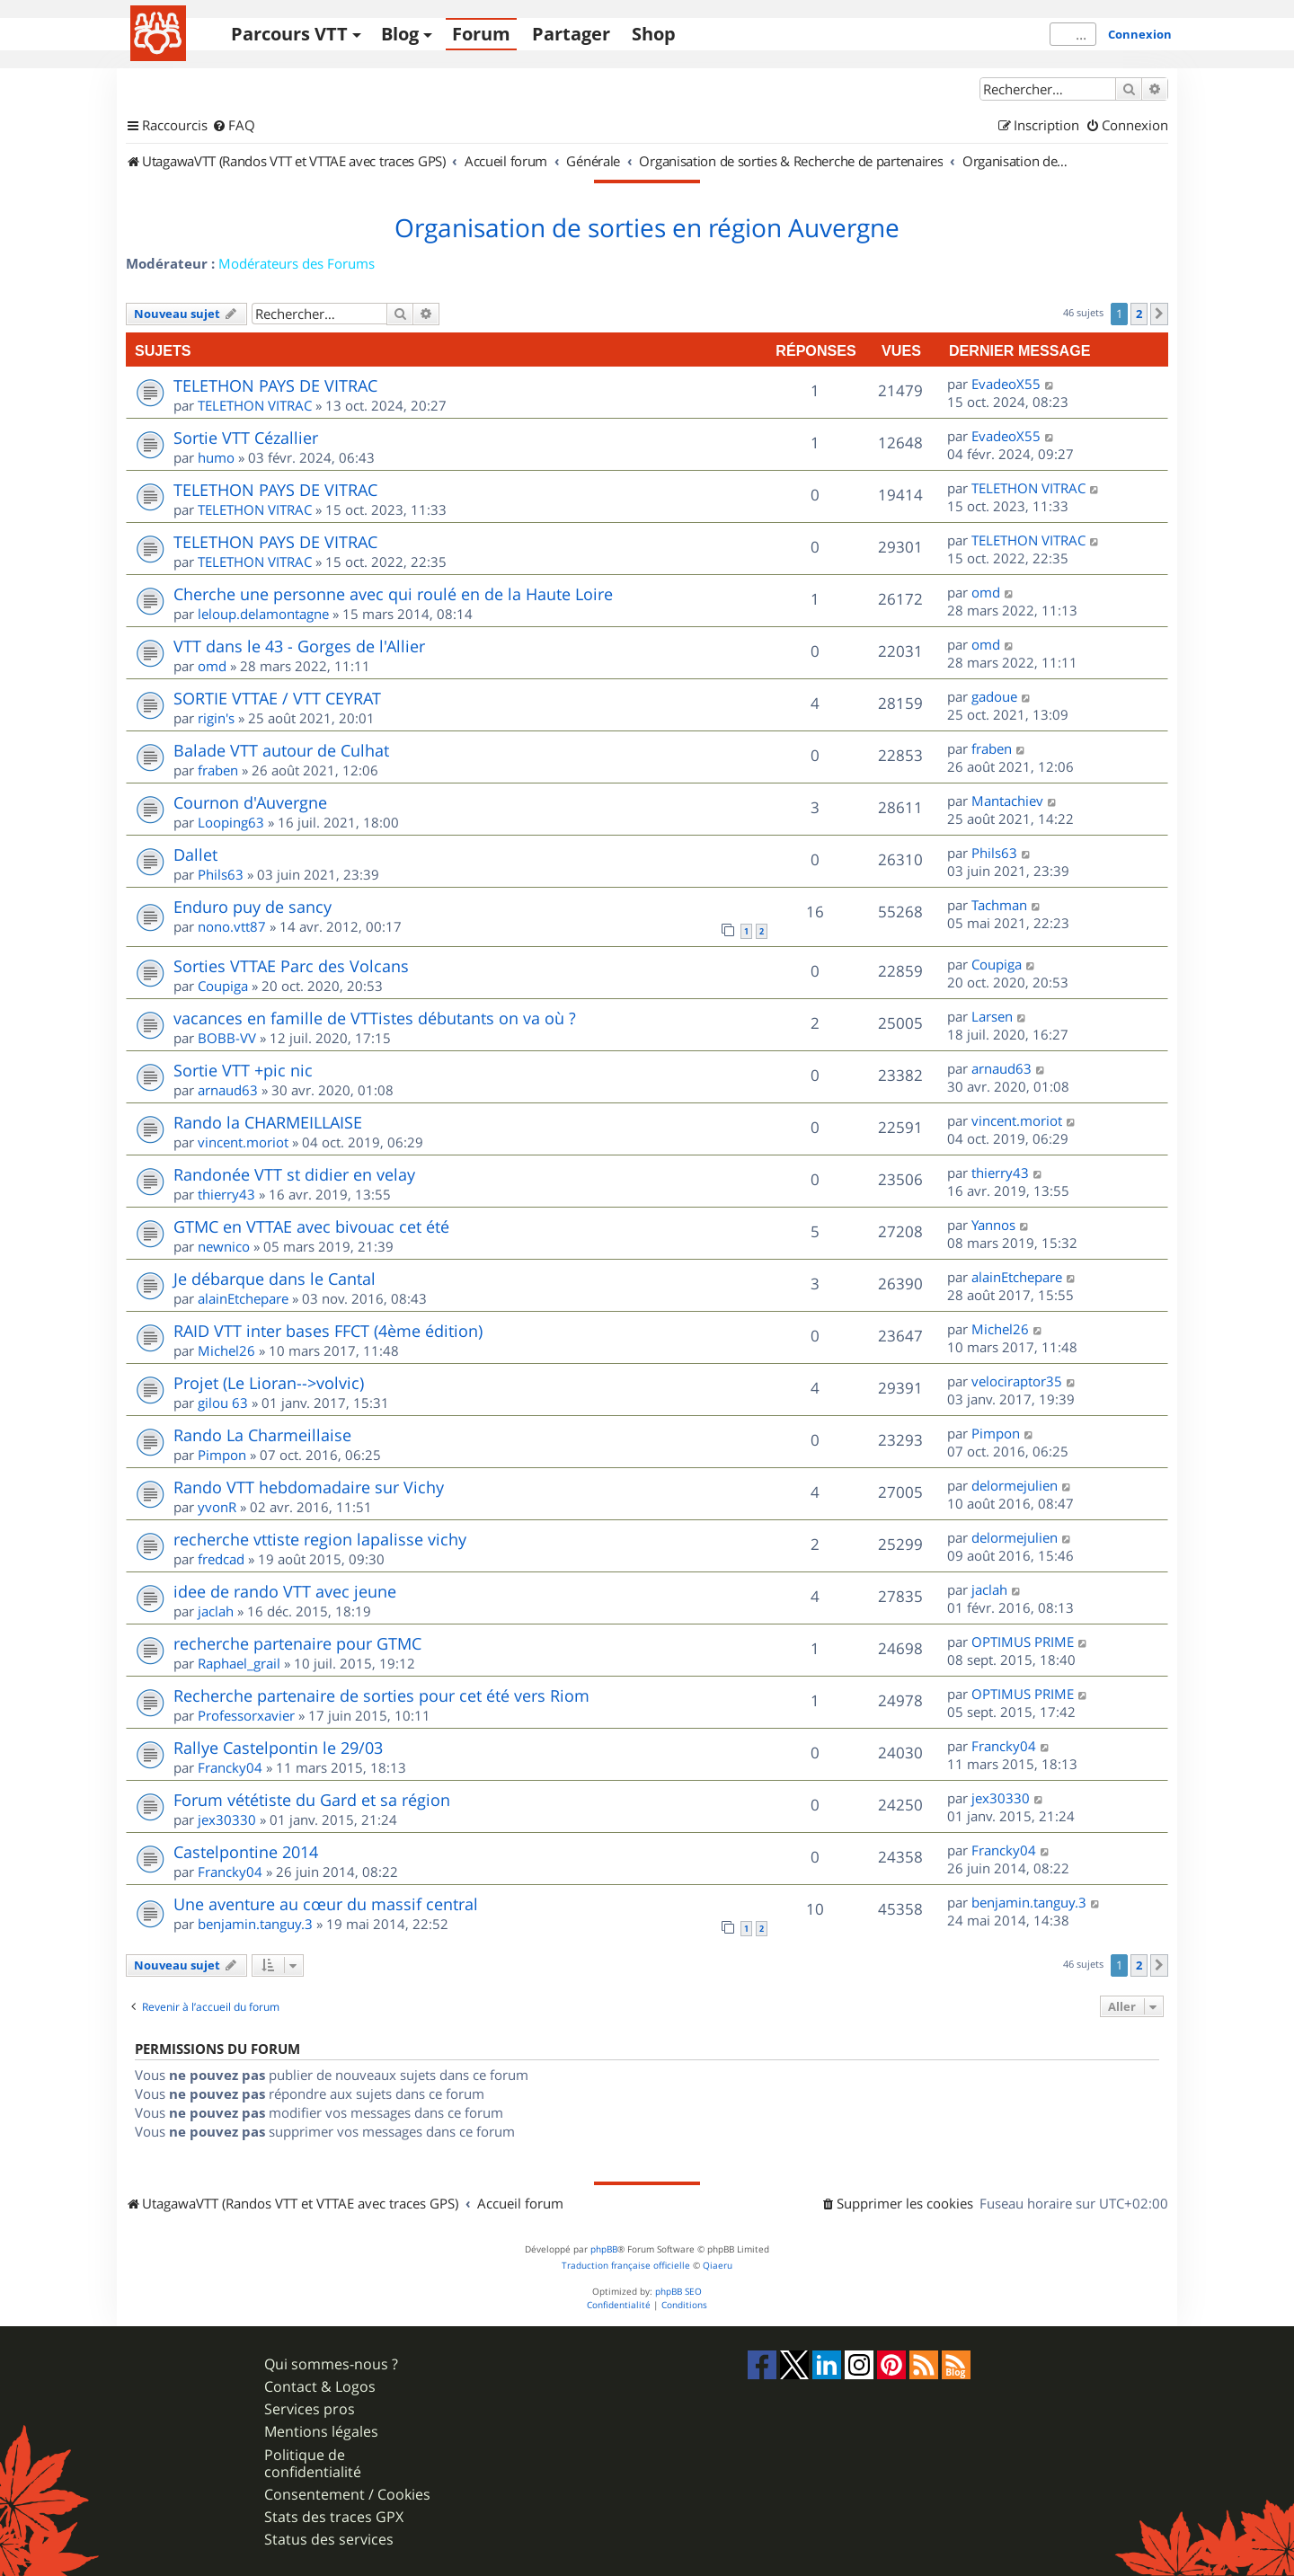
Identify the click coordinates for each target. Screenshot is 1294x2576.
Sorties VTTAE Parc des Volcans (291, 966)
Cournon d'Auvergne (250, 802)
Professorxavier (246, 1715)
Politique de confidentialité (312, 2464)
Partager (571, 34)
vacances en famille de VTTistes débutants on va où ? (374, 1018)
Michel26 (226, 1350)
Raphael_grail (239, 1663)
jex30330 (227, 1819)
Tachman (999, 905)
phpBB (603, 2249)
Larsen (992, 1016)
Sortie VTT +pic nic (243, 1070)
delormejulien (1014, 1485)
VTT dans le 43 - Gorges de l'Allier (299, 646)
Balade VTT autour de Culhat (281, 750)
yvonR (217, 1507)
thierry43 (226, 1194)
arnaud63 (228, 1090)
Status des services (329, 2539)
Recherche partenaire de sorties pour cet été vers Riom (381, 1695)
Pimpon (222, 1455)
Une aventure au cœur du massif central (325, 1904)
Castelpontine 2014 (245, 1852)
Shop (654, 34)
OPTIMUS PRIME (1022, 1642)
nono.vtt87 (232, 926)
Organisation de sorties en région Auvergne (647, 228)
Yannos (993, 1225)
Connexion (1140, 34)
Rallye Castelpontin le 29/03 (278, 1747)
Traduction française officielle (626, 2265)
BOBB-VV (227, 1038)
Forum (481, 34)
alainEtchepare (243, 1298)
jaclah (216, 1611)
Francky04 (230, 1767)
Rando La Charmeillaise (262, 1435)
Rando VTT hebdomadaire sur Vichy (308, 1487)
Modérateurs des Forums (296, 263)
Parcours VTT (289, 34)
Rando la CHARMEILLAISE (267, 1122)
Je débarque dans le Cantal (274, 1278)
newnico (224, 1246)
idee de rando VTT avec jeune (284, 1591)
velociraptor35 (1016, 1381)
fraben (218, 770)
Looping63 (231, 822)
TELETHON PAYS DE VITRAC (275, 385)
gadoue (994, 696)
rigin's (216, 718)
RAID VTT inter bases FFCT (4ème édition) (328, 1330)
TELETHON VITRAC (255, 405)
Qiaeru (717, 2265)
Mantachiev (1007, 801)
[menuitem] (233, 126)
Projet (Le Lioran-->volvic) (268, 1383)
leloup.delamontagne (263, 614)
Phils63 (221, 874)
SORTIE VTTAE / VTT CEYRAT (277, 698)
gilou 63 (223, 1403)
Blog (400, 34)
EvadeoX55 (1006, 384)
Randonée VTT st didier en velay (294, 1174)
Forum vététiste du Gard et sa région (311, 1799)
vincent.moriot (243, 1142)
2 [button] (1139, 313)
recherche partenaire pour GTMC (297, 1643)
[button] (1159, 313)
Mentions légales (321, 2431)
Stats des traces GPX (333, 2517)
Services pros (309, 2409)
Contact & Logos (320, 2386)
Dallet (195, 854)
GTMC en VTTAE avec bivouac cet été (311, 1226)
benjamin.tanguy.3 (255, 1924)
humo (216, 457)
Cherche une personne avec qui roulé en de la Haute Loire (393, 594)
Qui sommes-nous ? (331, 2364)
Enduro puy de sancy (252, 906)
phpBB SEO (678, 2291)
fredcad (221, 1559)
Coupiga (223, 986)
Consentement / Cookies (347, 2494)
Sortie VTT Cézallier (245, 437)
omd (985, 592)
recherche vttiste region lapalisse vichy (319, 1539)
